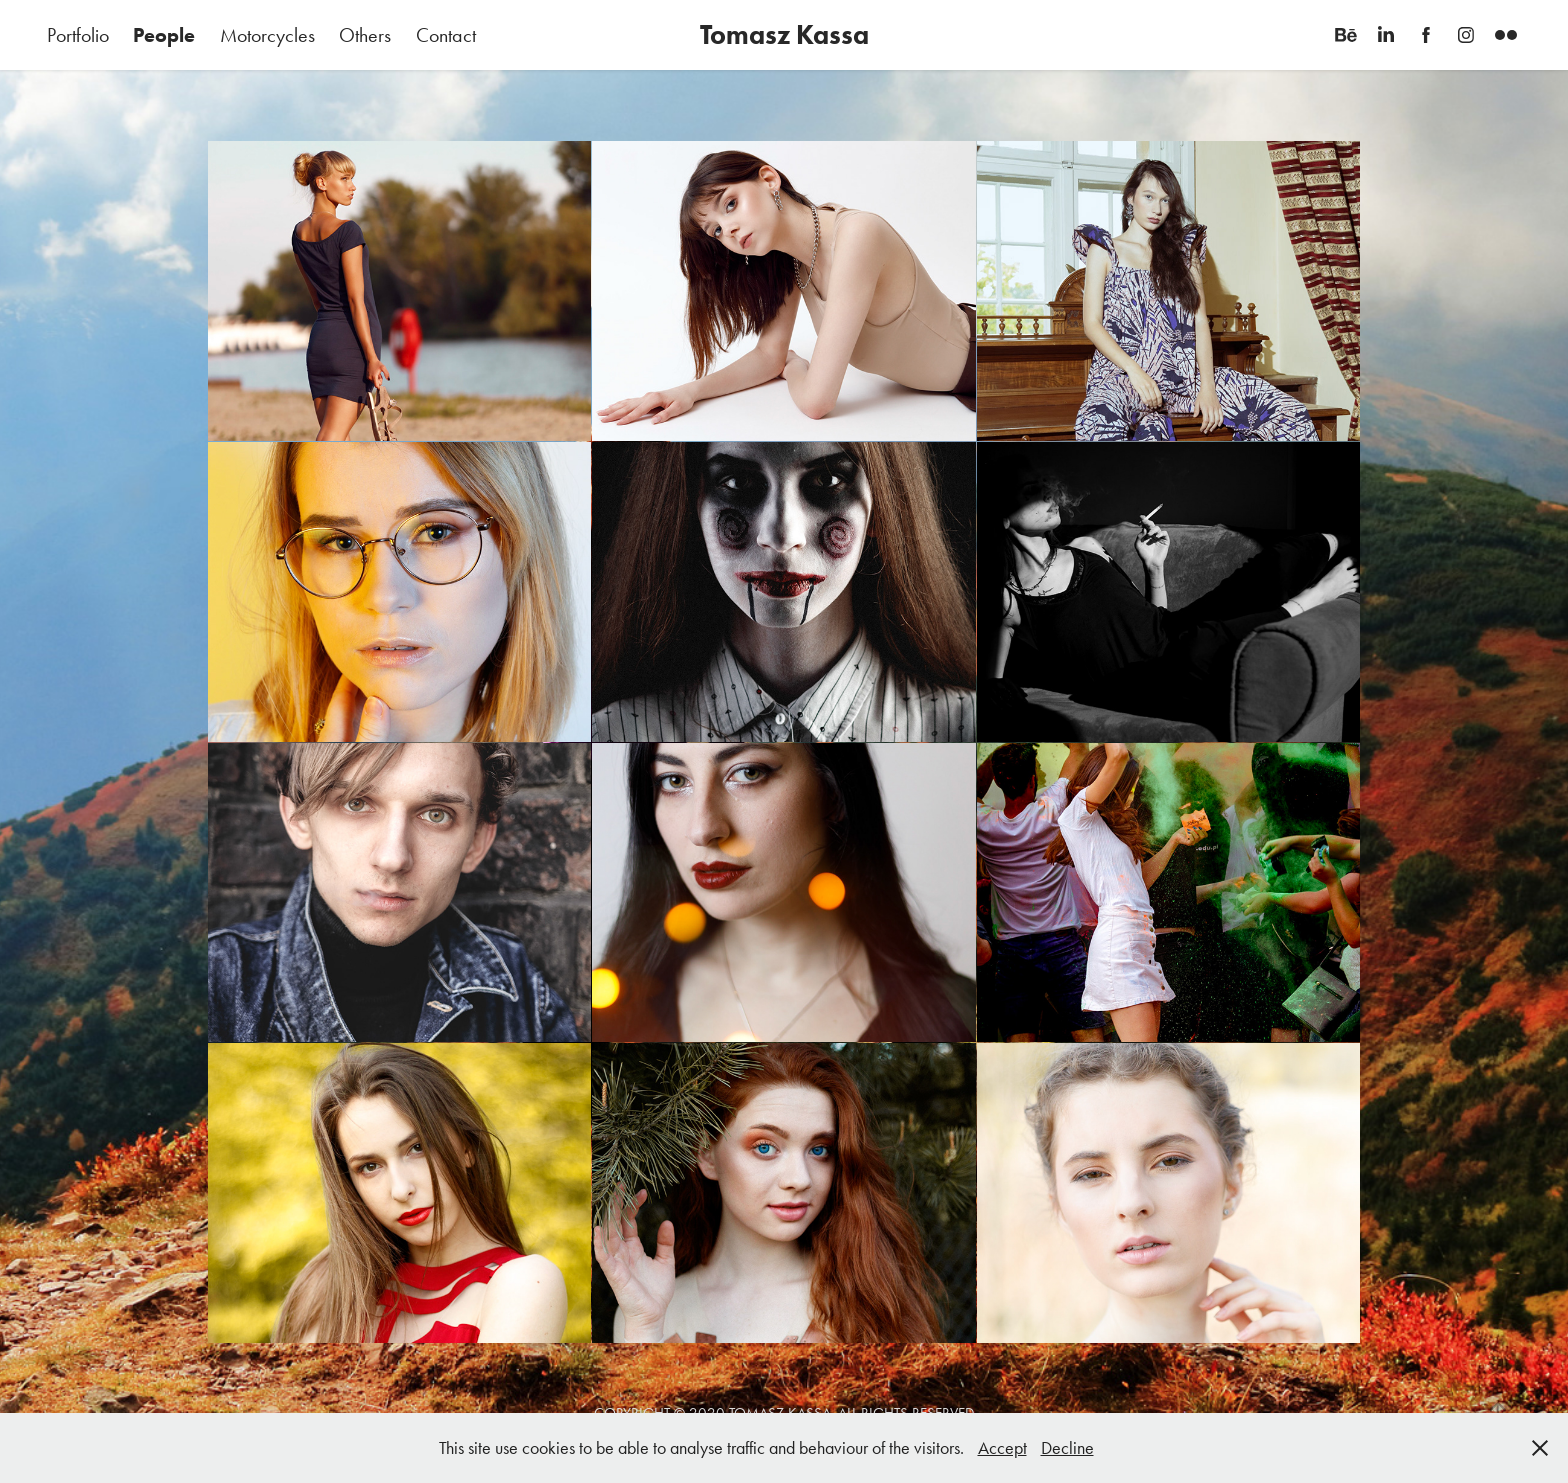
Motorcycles (267, 35)
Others (365, 35)
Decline (1067, 1448)
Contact (446, 35)
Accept (1002, 1448)
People (164, 35)
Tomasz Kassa (784, 34)
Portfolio (78, 35)
